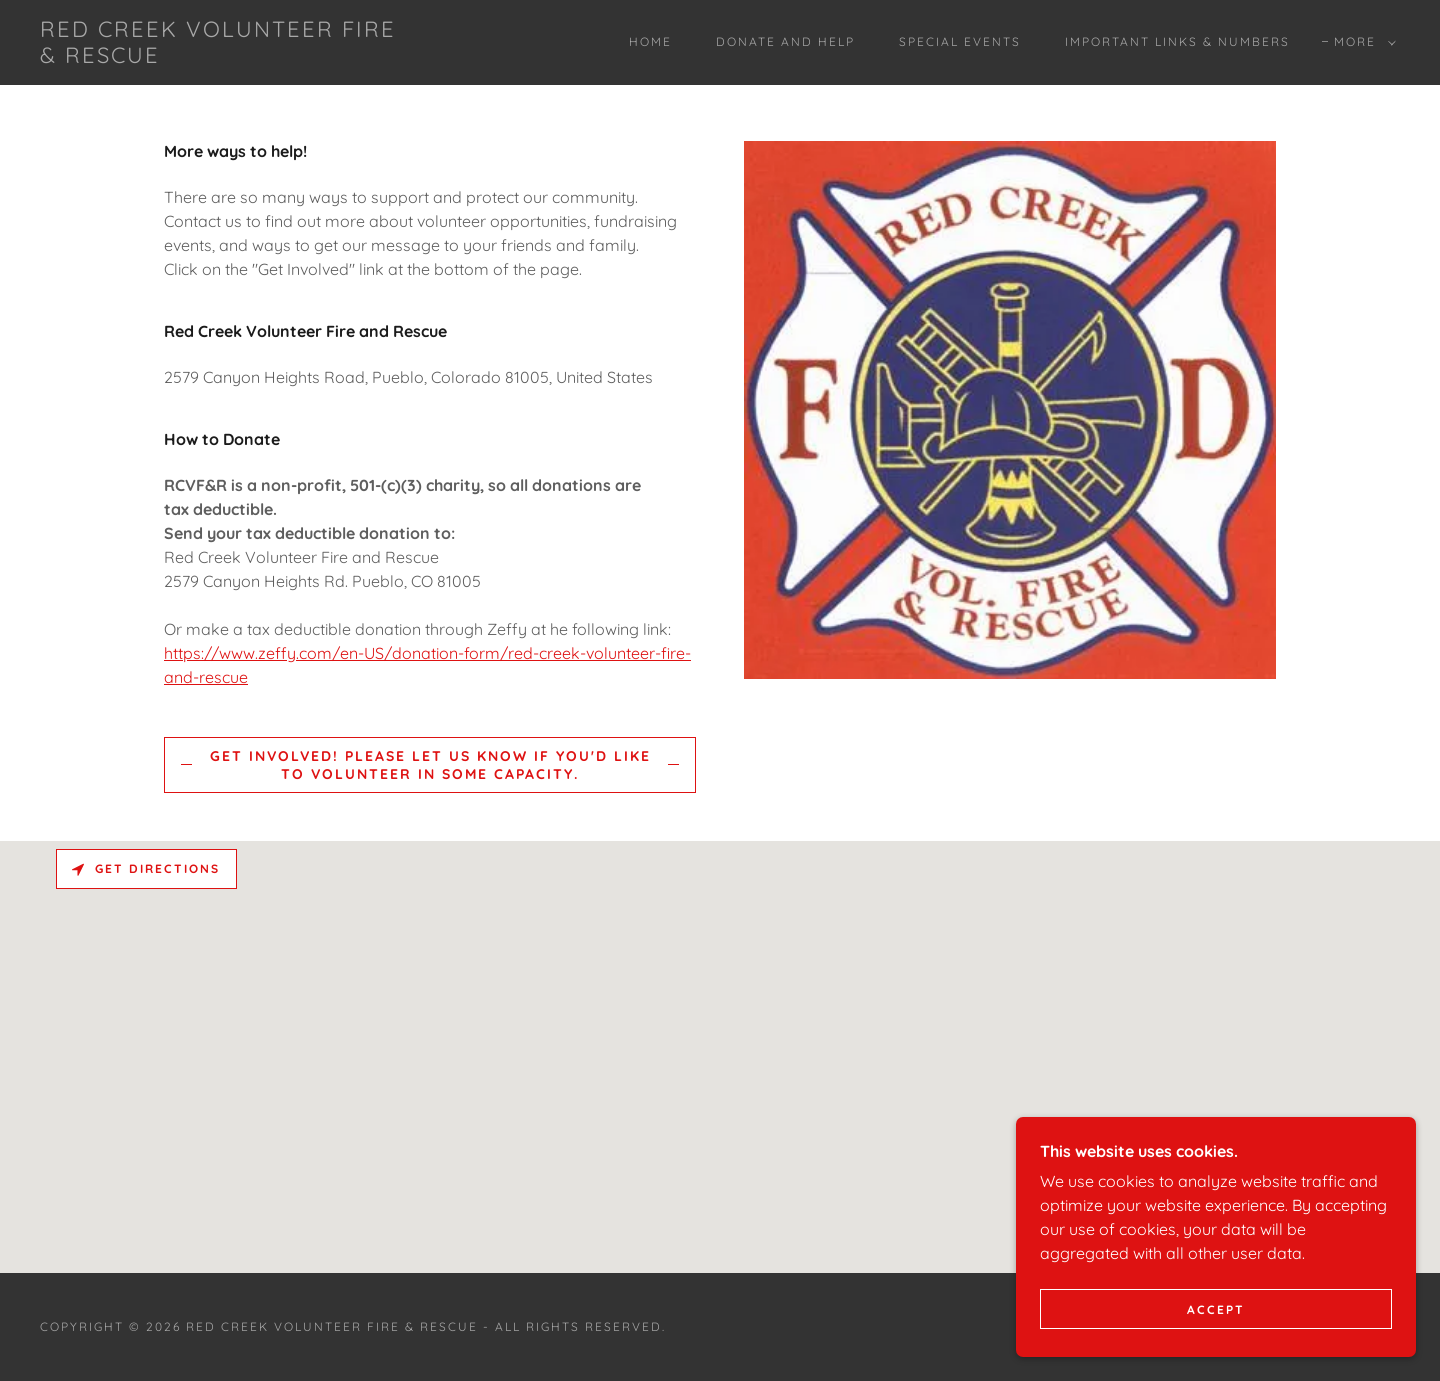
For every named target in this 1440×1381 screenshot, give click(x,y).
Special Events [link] (960, 41)
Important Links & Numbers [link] (1177, 41)
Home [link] (650, 41)
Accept (1216, 1309)
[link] (228, 57)
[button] (1361, 42)
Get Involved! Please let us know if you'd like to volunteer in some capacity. (430, 765)
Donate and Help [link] (785, 41)
